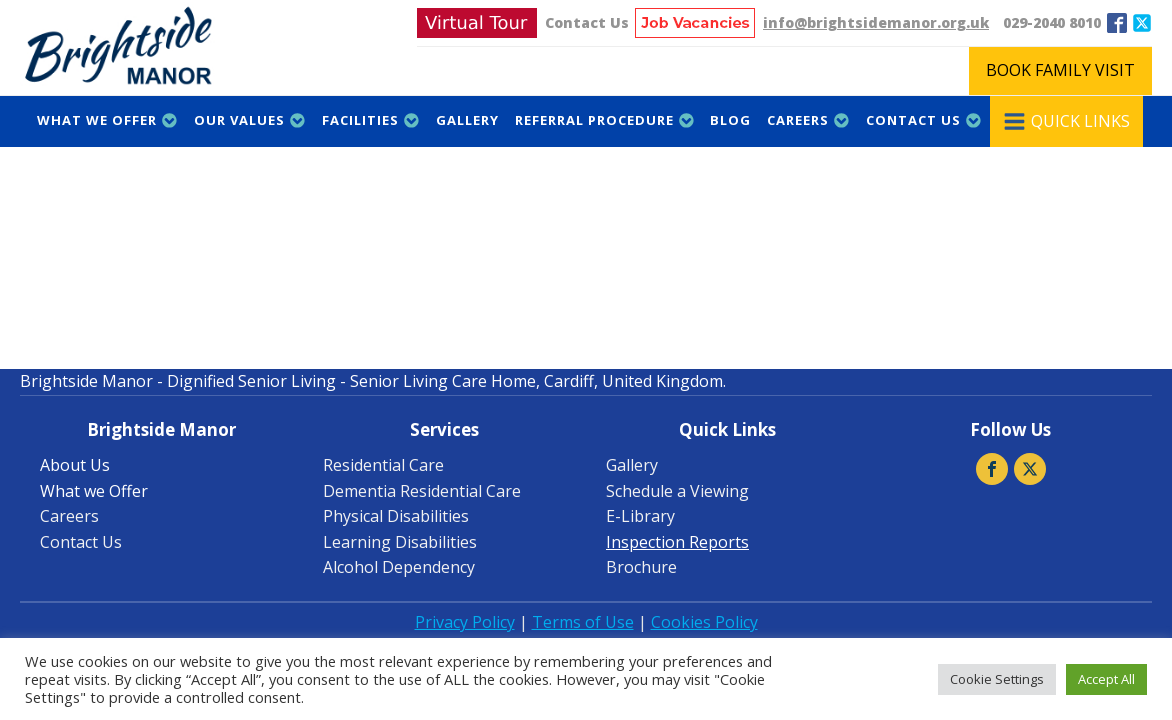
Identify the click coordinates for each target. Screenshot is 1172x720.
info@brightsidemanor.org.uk (876, 22)
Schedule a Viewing (677, 491)
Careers (808, 120)
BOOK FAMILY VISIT (1060, 70)
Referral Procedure (605, 120)
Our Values (250, 120)
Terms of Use (583, 622)
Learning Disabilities (400, 542)
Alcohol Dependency (399, 567)
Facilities (371, 120)
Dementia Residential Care (422, 491)
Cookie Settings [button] (997, 679)
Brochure (641, 567)
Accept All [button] (1106, 679)
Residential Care (383, 465)
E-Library (640, 516)
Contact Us (587, 22)
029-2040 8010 (1052, 22)
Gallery (467, 120)
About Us (75, 465)
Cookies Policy (704, 622)
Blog (730, 120)
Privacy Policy (465, 622)
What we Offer (107, 120)
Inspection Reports (677, 542)
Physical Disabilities (396, 516)
